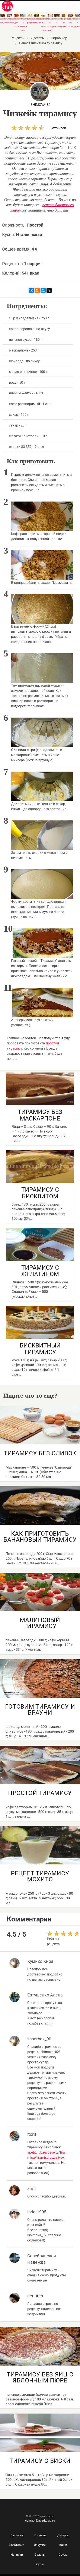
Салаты (40, 2554)
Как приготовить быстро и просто (7, 6)
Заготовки (16, 2545)
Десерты (63, 2535)
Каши (63, 2545)
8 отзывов (38, 128)
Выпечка (16, 2535)
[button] (74, 6)
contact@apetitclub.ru (40, 2520)
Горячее (40, 2535)
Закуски (40, 2545)
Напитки (17, 2554)
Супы (40, 2564)
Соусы (63, 2554)
